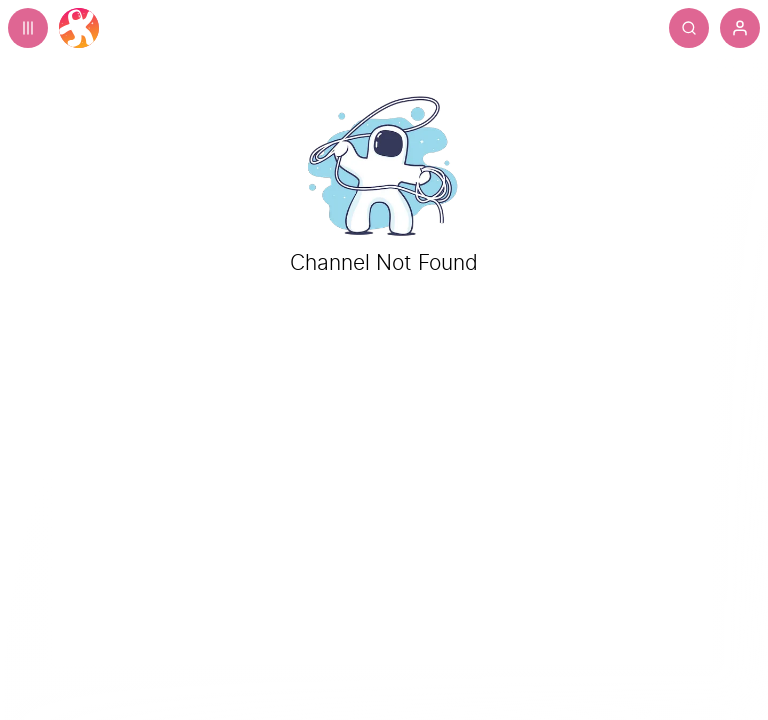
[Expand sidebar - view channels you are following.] (28, 28)
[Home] (79, 28)
